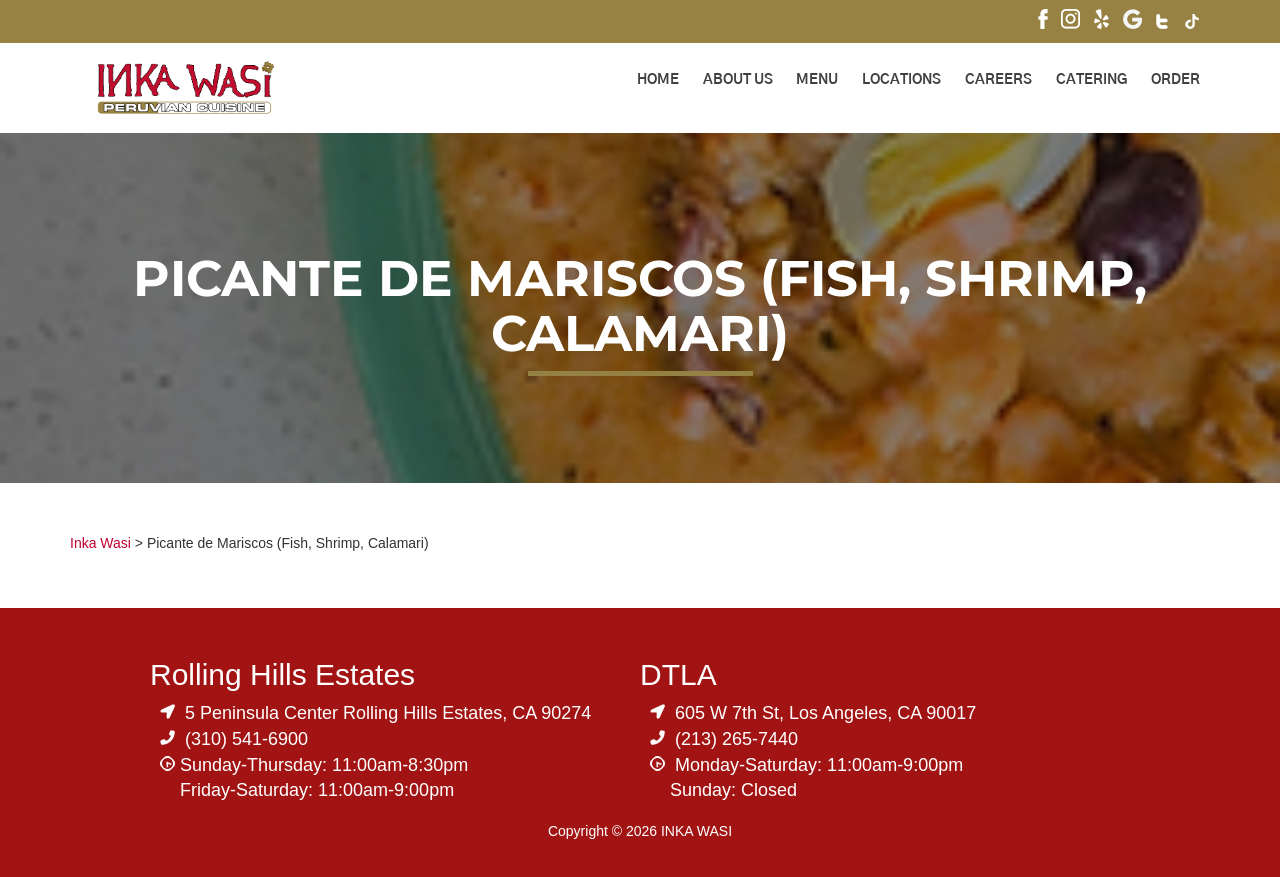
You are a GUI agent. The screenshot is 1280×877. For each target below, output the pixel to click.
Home (658, 80)
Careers (998, 80)
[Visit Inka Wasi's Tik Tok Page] (1192, 24)
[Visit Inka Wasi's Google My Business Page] (1132, 21)
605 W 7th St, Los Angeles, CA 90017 (825, 713)
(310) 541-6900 (246, 739)
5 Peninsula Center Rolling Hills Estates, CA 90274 (388, 713)
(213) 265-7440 (736, 739)
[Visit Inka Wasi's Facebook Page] (1043, 21)
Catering (1091, 80)
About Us (738, 80)
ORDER (1175, 80)
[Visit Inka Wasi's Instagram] (1070, 21)
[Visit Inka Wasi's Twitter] (1163, 24)
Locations (901, 80)
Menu (817, 80)
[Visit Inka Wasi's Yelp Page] (1101, 21)
